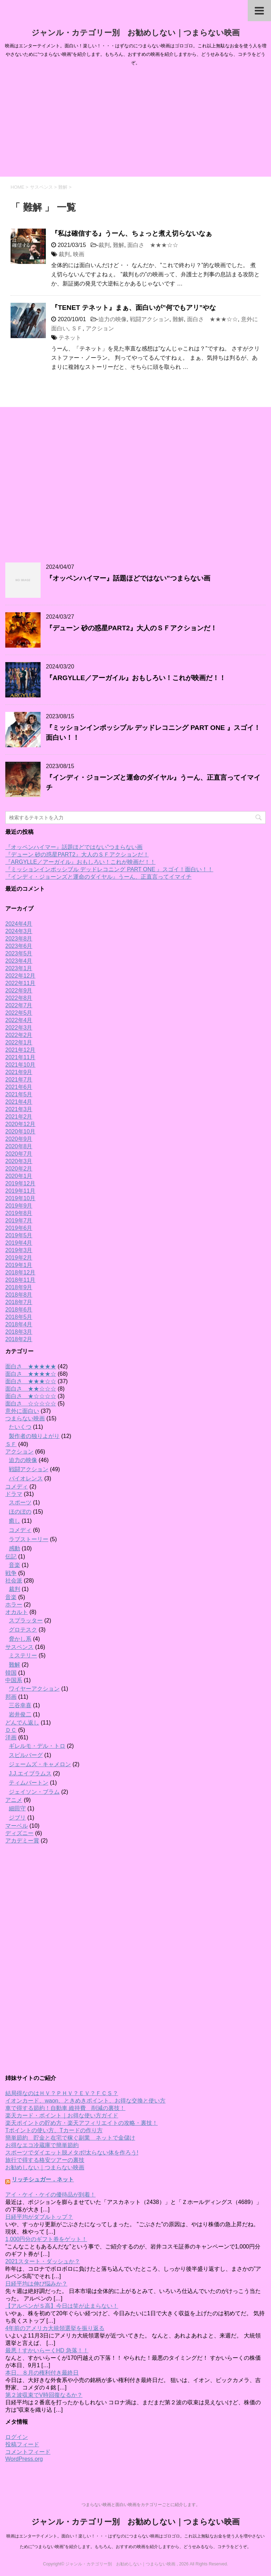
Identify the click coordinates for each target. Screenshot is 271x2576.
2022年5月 (18, 1013)
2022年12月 (20, 976)
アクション (100, 328)
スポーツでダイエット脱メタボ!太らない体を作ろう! (71, 2153)
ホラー (13, 1605)
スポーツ (20, 1502)
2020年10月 (20, 1131)
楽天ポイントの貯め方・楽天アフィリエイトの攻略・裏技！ (81, 2123)
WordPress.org (24, 2459)
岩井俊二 (20, 1714)
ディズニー (19, 1833)
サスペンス (19, 1647)
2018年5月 (18, 1317)
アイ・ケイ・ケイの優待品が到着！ (50, 2195)
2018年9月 (18, 1287)
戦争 (11, 1573)
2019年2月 (18, 1258)
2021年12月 (20, 1050)
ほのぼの (20, 1512)
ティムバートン (28, 1783)
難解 (118, 245)
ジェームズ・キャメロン (40, 1764)
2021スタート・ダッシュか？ (42, 2261)
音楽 (14, 1565)
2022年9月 (18, 991)
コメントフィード (27, 2452)
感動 (14, 1548)
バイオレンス (26, 1478)
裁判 (104, 245)
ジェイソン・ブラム (34, 1792)
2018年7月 (18, 1302)
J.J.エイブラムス (30, 1773)
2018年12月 (20, 1272)
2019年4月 (18, 1243)
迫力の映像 (112, 319)
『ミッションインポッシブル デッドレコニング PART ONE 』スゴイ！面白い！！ (109, 869)
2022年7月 (18, 1005)
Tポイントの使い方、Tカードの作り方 (54, 2130)
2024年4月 (18, 924)
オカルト (16, 1612)
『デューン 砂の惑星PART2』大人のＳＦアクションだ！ (131, 628)
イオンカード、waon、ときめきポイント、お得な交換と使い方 (85, 2101)
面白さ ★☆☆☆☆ (30, 1396)
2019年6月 (18, 1228)
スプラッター (26, 1620)
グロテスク (23, 1630)
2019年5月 (18, 1235)
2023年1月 (18, 968)
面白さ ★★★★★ (30, 1366)
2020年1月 (18, 1176)
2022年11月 (20, 983)
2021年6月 (18, 1087)
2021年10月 (20, 1065)
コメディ (16, 1487)
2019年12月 (20, 1183)
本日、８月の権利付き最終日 (42, 2373)
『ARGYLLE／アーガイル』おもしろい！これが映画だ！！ (136, 678)
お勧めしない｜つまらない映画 (44, 2167)
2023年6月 (18, 946)
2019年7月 (18, 1221)
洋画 (11, 1737)
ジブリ (17, 1818)
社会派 (13, 1581)
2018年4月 (18, 1324)
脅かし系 (20, 1639)
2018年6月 (18, 1310)
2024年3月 (18, 931)
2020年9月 (18, 1139)
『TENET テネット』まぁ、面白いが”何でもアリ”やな (133, 307)
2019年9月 (18, 1206)
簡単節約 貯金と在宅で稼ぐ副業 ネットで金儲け (70, 2138)
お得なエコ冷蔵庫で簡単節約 (42, 2145)
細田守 (17, 1808)
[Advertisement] (135, 123)
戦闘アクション (149, 319)
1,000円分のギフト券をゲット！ (46, 2239)
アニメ (13, 1800)
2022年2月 (18, 1035)
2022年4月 (18, 1020)
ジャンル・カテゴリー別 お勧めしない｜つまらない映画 (135, 32)
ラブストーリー (28, 1539)
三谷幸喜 (20, 1705)
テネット (70, 338)
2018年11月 (20, 1280)
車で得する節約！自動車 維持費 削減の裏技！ (65, 2108)
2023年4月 (18, 961)
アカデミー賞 (22, 1841)
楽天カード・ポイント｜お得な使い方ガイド (61, 2115)
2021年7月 (18, 1080)
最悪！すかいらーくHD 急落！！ (47, 2350)
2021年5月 (18, 1094)
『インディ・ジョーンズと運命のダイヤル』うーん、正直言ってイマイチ (98, 877)
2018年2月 (18, 1339)
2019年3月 (18, 1250)
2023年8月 (18, 939)
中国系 (13, 1680)
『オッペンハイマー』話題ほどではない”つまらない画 (128, 578)
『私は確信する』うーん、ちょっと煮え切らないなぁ (131, 233)
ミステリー (23, 1655)
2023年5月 (18, 953)
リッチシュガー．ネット (43, 2179)
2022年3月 (18, 1028)
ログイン (16, 2437)
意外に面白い (22, 1411)
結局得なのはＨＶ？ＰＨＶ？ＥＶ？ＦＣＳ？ (61, 2093)
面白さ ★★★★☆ (30, 1374)
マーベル (16, 1826)
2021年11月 (20, 1057)
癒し (14, 1521)
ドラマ (13, 1494)
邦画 (11, 1697)
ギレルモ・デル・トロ (37, 1746)
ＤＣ (11, 1730)
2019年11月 (20, 1191)
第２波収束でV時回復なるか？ (44, 2395)
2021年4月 (18, 1102)
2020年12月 (20, 1124)
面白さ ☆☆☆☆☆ (30, 1404)
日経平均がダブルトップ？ (39, 2217)
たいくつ (20, 1427)
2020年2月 (18, 1169)
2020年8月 (18, 1146)
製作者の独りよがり (34, 1436)
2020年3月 (18, 1161)
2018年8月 (18, 1295)
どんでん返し (22, 1723)
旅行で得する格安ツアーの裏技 (44, 2160)
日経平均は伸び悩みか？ (36, 2284)
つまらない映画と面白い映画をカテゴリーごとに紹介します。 (141, 2504)
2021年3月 (18, 1109)
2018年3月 (18, 1332)
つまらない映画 (25, 1418)
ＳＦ (77, 328)
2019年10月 (20, 1198)
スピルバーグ (26, 1755)
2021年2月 (18, 1117)
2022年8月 (18, 998)
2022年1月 (18, 1042)
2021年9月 (18, 1072)
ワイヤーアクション (34, 1689)
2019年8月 (18, 1213)
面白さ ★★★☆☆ (152, 245)
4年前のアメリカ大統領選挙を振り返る (54, 2328)
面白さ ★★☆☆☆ (30, 1389)
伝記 (11, 1557)
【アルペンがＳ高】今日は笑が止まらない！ (61, 2306)
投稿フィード (22, 2444)
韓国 (11, 1673)
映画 (78, 254)
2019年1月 (18, 1265)
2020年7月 (18, 1154)
